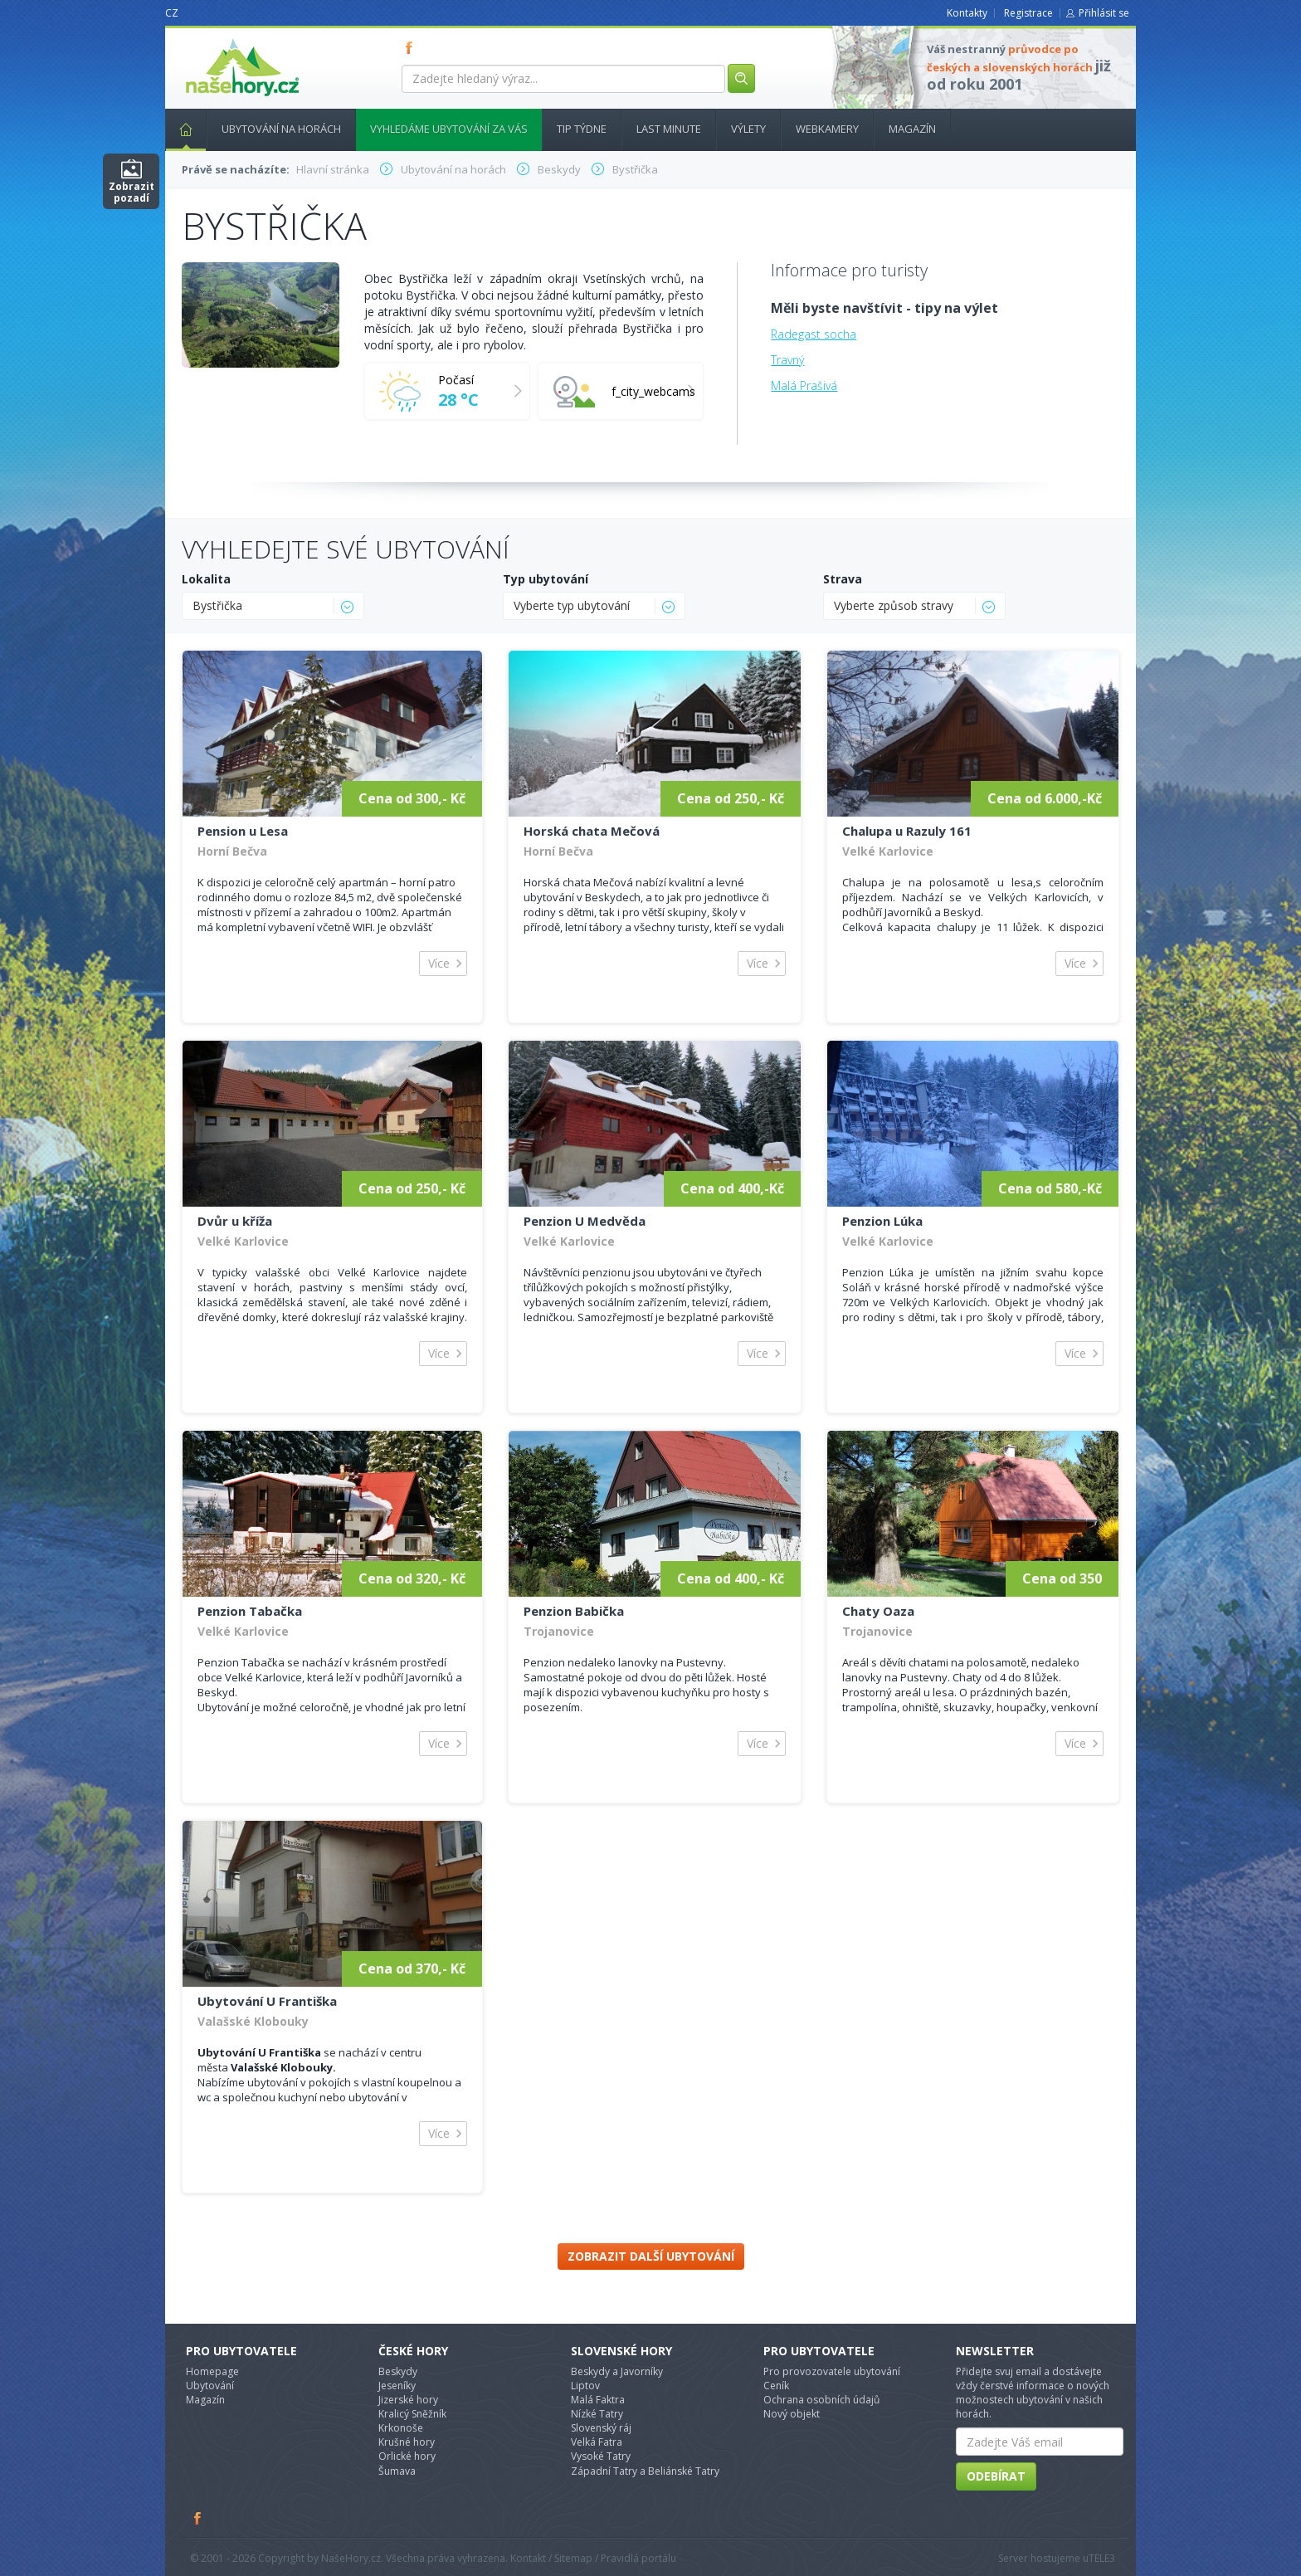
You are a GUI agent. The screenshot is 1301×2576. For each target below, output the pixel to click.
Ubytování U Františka (267, 2001)
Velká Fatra (596, 2442)
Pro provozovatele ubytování (831, 2371)
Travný (787, 360)
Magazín (912, 128)
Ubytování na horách (281, 128)
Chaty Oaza (878, 1611)
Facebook (198, 2518)
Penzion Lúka (882, 1220)
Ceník (776, 2385)
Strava (842, 579)
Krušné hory (406, 2442)
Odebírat (996, 2476)
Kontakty (967, 13)
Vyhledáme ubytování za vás (449, 128)
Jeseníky (397, 2385)
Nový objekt (791, 2414)
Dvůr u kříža (234, 1220)
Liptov (585, 2385)
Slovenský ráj (601, 2428)
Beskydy (397, 2371)
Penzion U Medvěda (585, 1220)
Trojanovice (559, 1631)
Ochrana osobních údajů (821, 2400)
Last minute (668, 128)
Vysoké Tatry (601, 2456)
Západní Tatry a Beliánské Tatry (645, 2471)
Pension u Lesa (242, 830)
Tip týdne (582, 128)
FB (412, 47)
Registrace (1028, 13)
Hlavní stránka (179, 128)
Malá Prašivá (804, 385)
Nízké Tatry (597, 2414)
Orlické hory (407, 2456)
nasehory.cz (212, 38)
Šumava (397, 2471)
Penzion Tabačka (249, 1611)
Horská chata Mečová (592, 830)
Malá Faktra (598, 2400)
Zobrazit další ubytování (651, 2256)
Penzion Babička (574, 1611)
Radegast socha (813, 334)
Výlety (748, 128)
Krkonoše (400, 2428)
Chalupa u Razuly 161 (907, 830)
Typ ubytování (545, 579)
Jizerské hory (408, 2400)
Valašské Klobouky (253, 2021)
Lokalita (206, 579)
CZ (171, 13)
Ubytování (210, 2385)
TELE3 (1102, 2558)
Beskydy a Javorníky (617, 2371)
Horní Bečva (232, 851)
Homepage (212, 2371)
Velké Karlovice (887, 851)
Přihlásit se (1104, 13)
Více (439, 963)
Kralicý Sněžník (412, 2414)
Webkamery (827, 128)
